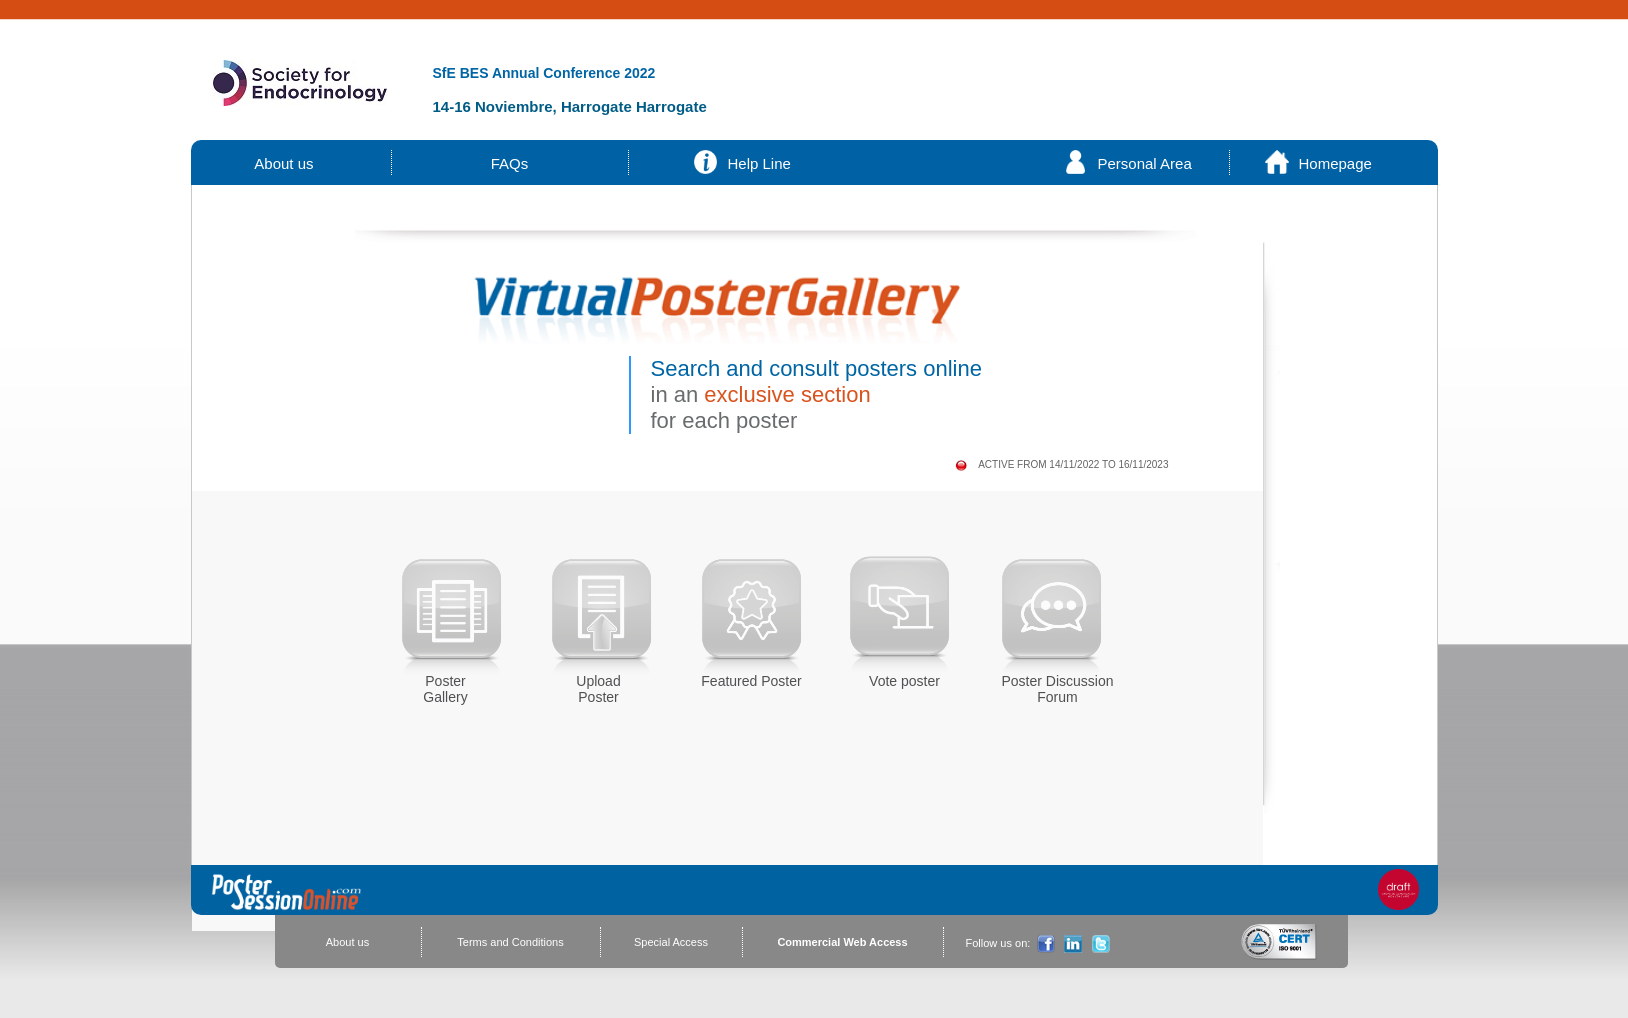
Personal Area (1145, 163)
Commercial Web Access (842, 942)
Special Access (671, 942)
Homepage (1335, 163)
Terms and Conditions (510, 942)
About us (285, 163)
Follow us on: (998, 943)
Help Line (759, 163)
